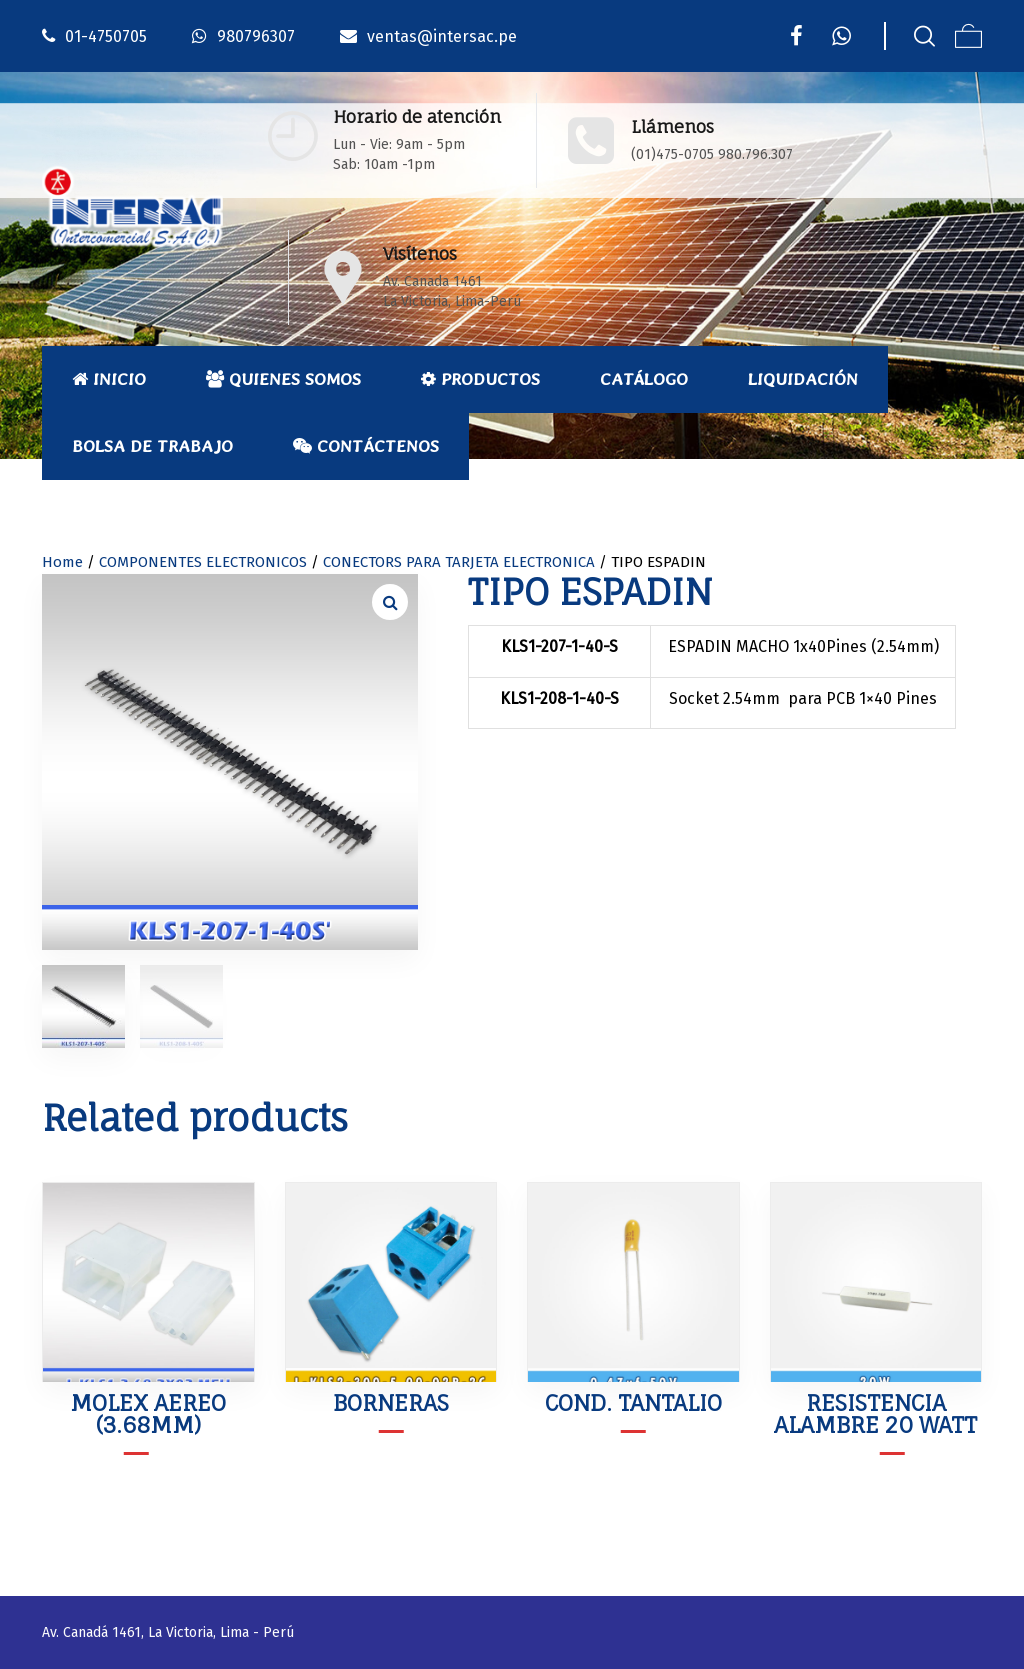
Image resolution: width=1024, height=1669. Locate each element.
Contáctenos (366, 446)
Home (62, 562)
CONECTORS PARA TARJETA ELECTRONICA (459, 562)
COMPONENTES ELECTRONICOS (203, 562)
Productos (480, 379)
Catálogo (644, 379)
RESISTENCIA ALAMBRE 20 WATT (875, 1413)
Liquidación (803, 379)
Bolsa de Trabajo (152, 446)
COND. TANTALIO (633, 1402)
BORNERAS (391, 1402)
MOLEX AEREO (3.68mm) (148, 1413)
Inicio (109, 379)
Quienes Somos (283, 379)
